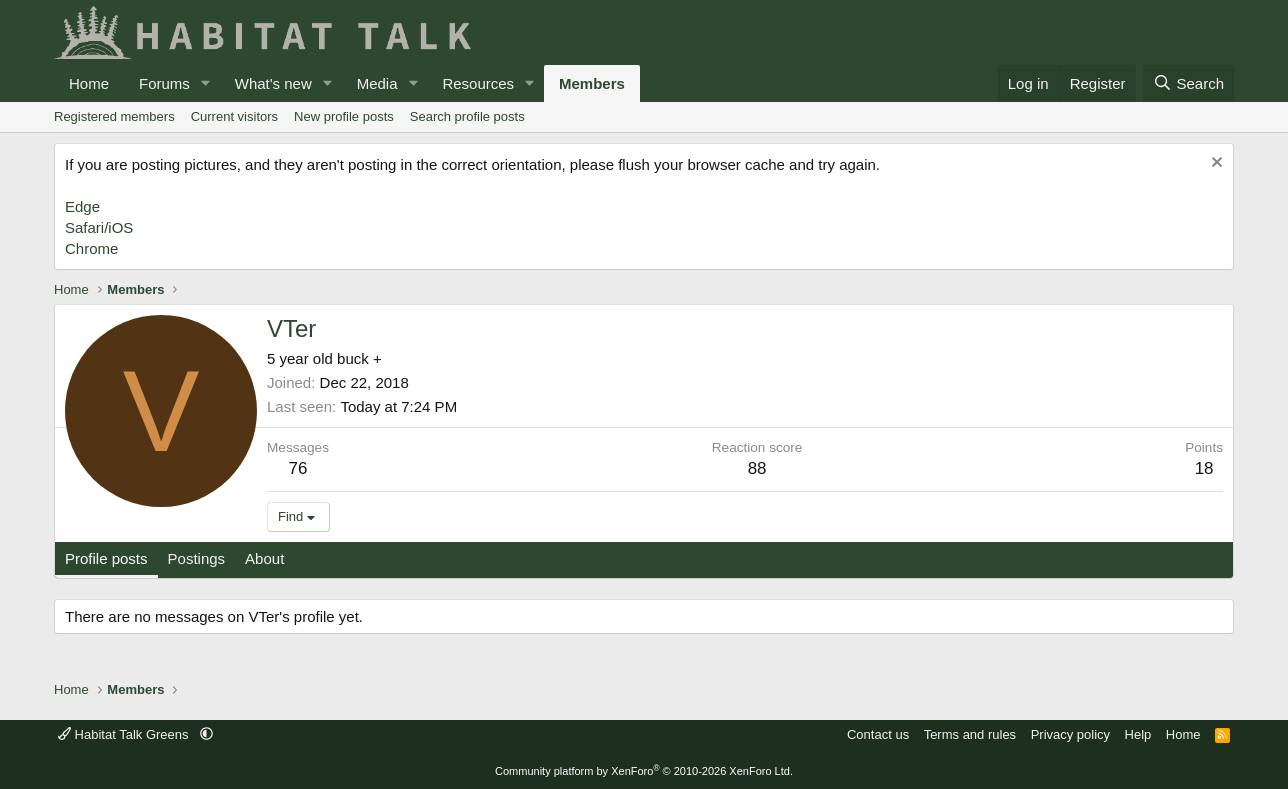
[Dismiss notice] (1214, 164)
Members (592, 83)
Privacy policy (1070, 734)
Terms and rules (970, 734)
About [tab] (264, 558)
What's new (273, 83)
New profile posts (344, 116)
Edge (82, 206)
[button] (206, 83)
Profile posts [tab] (106, 558)
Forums (164, 83)
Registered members (114, 116)
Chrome (91, 248)
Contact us (878, 734)
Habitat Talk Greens (125, 734)
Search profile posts (467, 116)
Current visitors (234, 116)
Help (1138, 734)
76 (298, 468)
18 (1204, 468)
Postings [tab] (197, 558)
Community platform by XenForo (644, 771)
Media (377, 83)
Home (89, 83)
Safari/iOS (99, 227)
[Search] (1188, 83)
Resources (478, 83)
